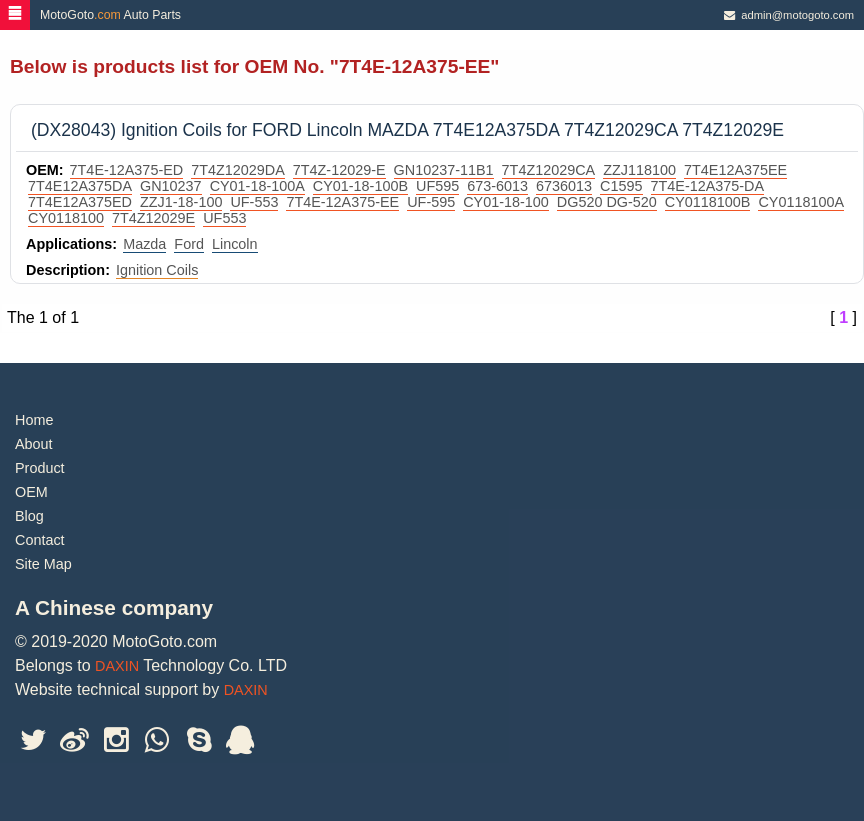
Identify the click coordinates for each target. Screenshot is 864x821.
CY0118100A (801, 202)
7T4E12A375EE (735, 170)
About (34, 444)
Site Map (43, 564)
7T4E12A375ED (80, 202)
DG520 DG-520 (607, 202)
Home (34, 420)
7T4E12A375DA (80, 186)
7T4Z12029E (153, 218)
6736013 (564, 186)
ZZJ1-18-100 (181, 202)
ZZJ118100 (639, 170)
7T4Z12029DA (238, 170)
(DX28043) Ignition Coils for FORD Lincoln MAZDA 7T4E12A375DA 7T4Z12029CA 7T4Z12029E (407, 130)
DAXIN (117, 666)
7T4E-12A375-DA (708, 186)
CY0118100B (708, 202)
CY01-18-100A (257, 186)
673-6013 (497, 186)
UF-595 (431, 202)
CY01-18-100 (506, 202)
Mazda (144, 244)
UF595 (437, 186)
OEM (31, 492)
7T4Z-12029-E (339, 170)
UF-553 (254, 202)
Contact (40, 540)
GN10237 (171, 186)
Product (40, 468)
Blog (29, 516)
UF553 (224, 218)
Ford (189, 244)
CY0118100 (66, 218)
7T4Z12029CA (549, 170)
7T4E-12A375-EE (342, 202)
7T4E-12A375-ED (127, 170)
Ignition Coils (157, 270)
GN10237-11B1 (444, 170)
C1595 (621, 186)
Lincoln (235, 244)
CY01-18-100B (360, 186)
